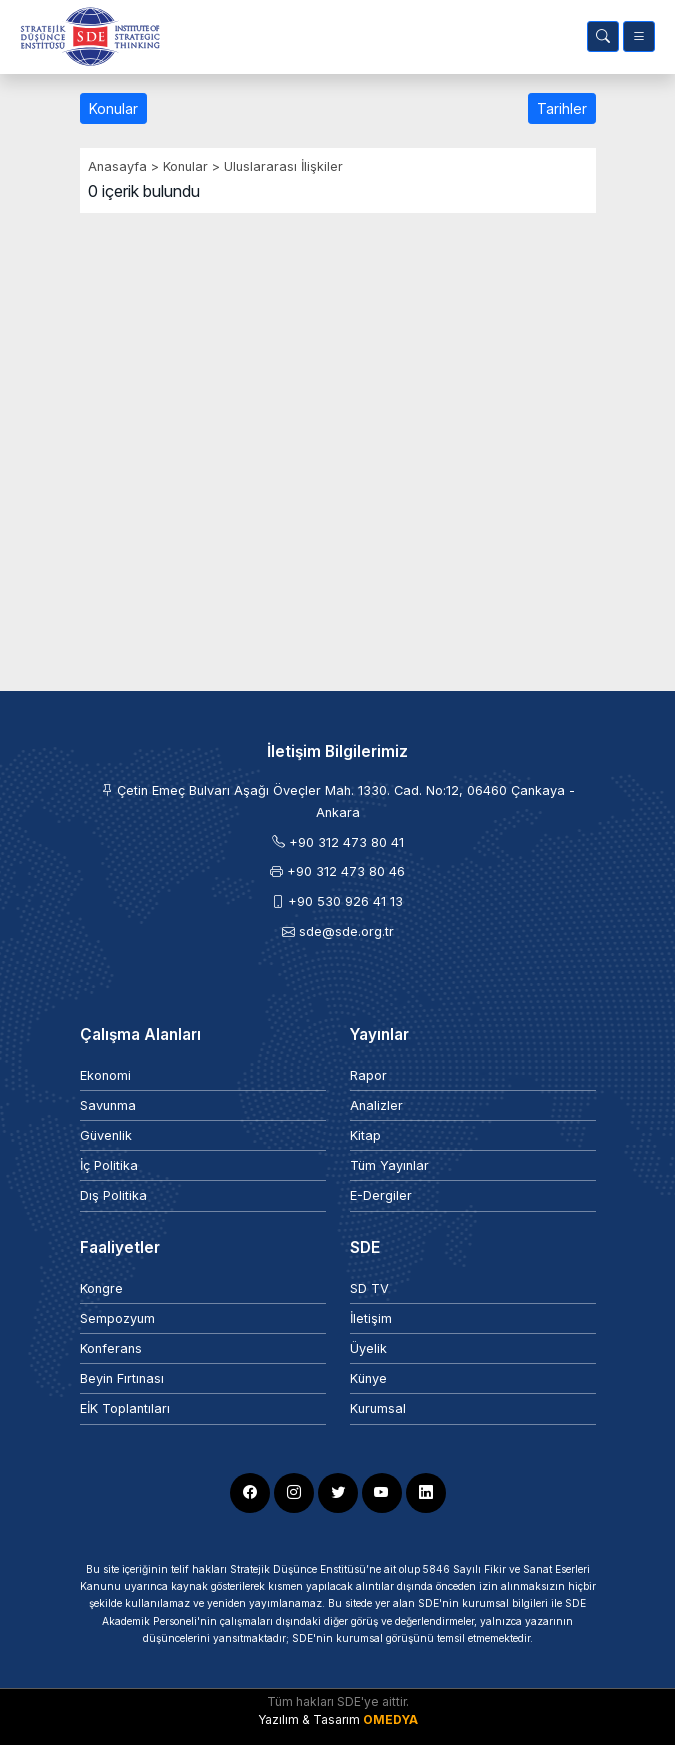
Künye (368, 1378)
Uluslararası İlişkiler (283, 166)
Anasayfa (117, 166)
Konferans (111, 1348)
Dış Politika (113, 1195)
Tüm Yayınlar (389, 1165)
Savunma (108, 1105)
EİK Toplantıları (125, 1408)
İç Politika (109, 1165)
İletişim (371, 1318)
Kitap (365, 1135)
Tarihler (562, 108)
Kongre (101, 1288)
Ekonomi (105, 1075)
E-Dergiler (381, 1195)
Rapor (368, 1075)
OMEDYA (390, 1719)
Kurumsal (378, 1408)
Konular (113, 108)
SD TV (369, 1288)
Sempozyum (117, 1318)
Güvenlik (106, 1135)
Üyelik (368, 1348)
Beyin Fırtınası (122, 1378)
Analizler (376, 1105)
